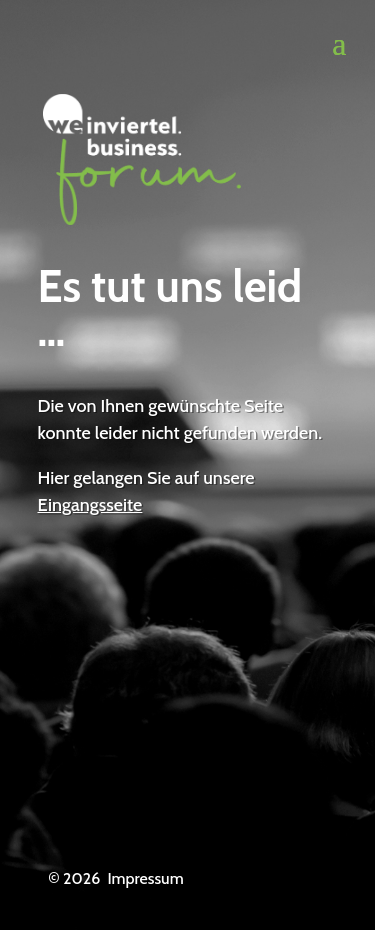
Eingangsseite (90, 505)
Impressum (145, 878)
